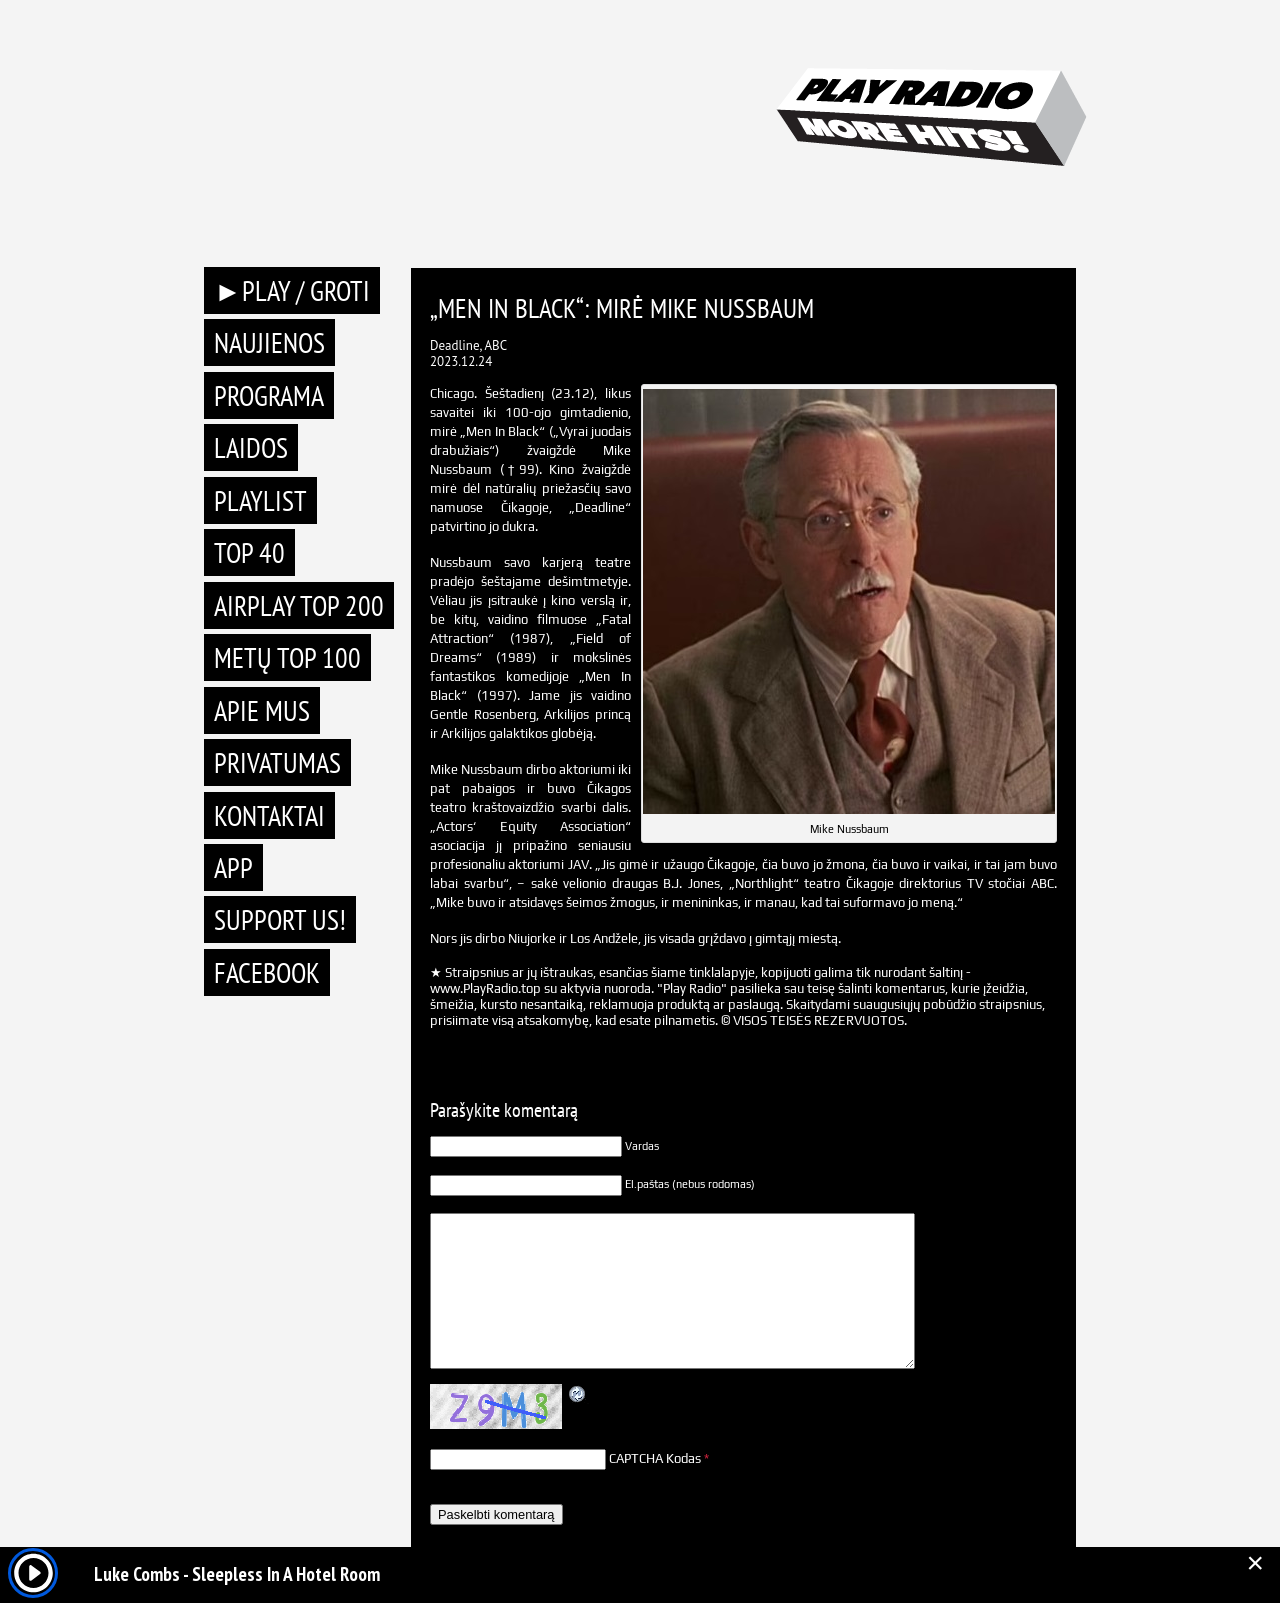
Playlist (260, 500)
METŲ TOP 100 (287, 657)
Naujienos (269, 342)
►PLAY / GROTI (292, 290)
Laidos (251, 447)
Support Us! (280, 919)
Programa (269, 395)
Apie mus (262, 710)
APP (233, 867)
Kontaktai (269, 815)
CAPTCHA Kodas (655, 1458)
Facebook (267, 972)
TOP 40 (249, 552)
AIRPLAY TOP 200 (299, 605)
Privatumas (277, 762)
